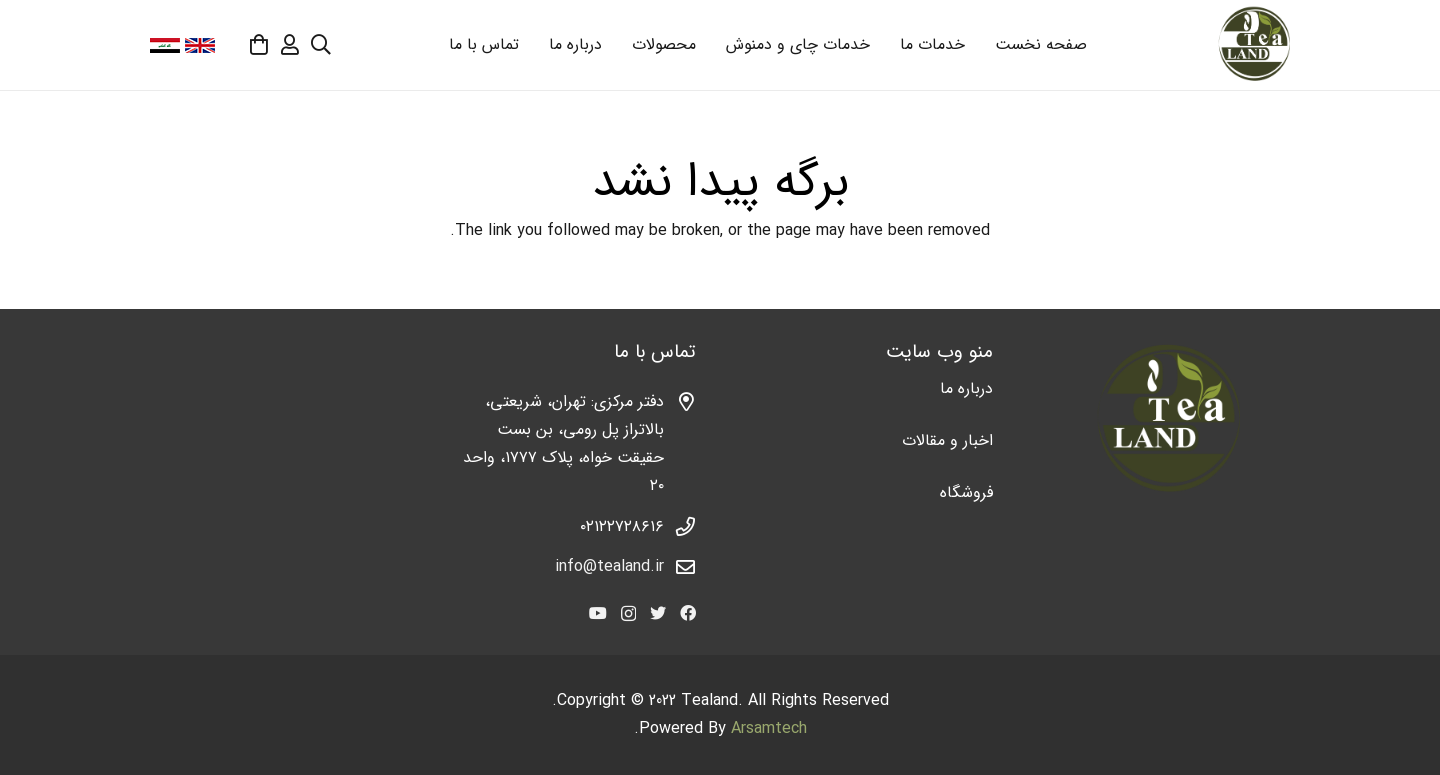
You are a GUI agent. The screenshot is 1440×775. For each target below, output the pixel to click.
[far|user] (290, 44)
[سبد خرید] (259, 45)
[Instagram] (628, 614)
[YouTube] (598, 613)
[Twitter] (658, 613)
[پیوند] (1253, 45)
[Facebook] (688, 613)
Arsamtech (769, 728)
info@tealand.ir (609, 566)
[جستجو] (321, 45)
